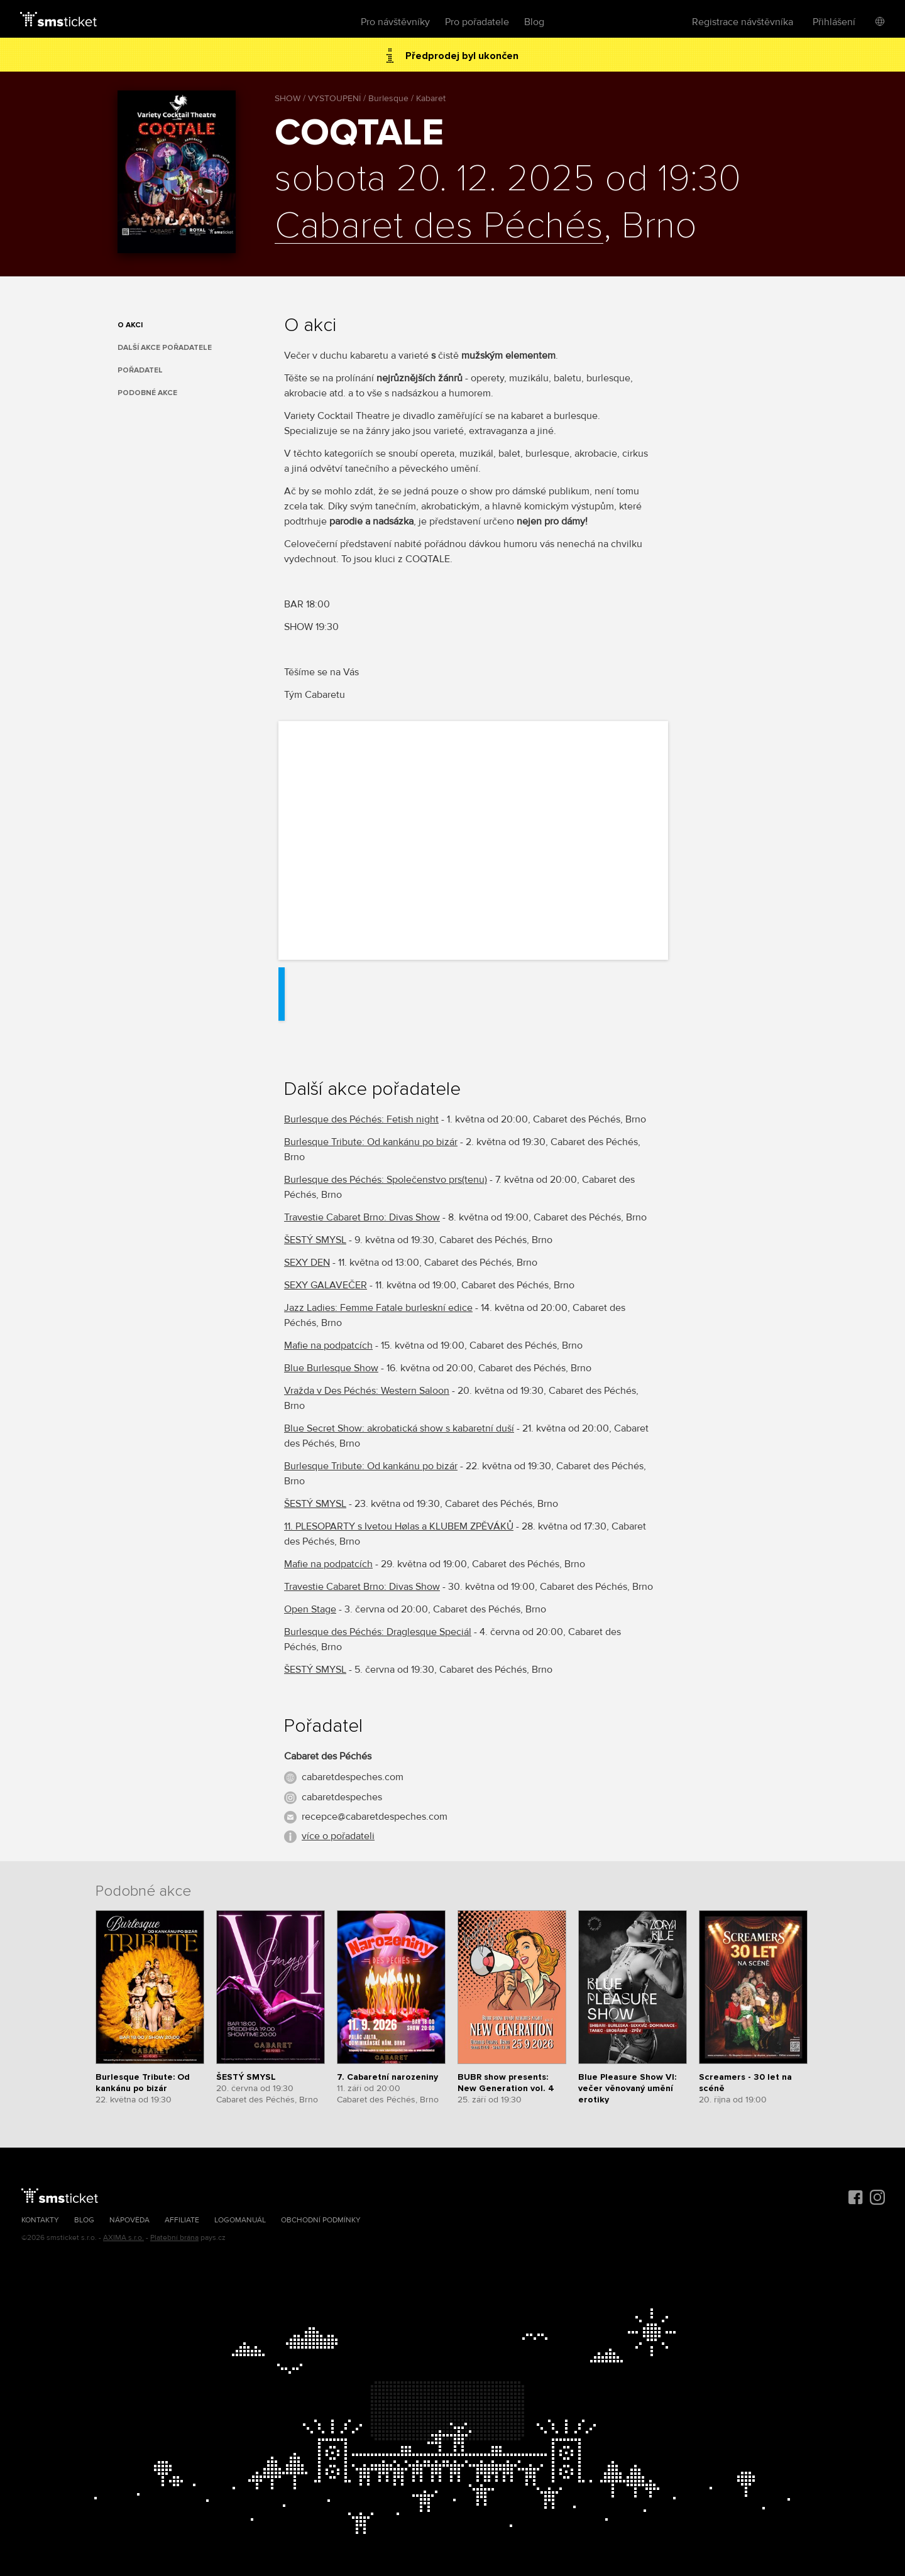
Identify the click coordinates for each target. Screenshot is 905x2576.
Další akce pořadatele (165, 347)
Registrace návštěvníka (742, 22)
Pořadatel (140, 370)
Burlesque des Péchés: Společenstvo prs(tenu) (385, 1179)
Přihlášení (834, 22)
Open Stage (310, 1609)
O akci (130, 325)
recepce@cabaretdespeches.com (374, 1816)
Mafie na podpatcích (328, 1345)
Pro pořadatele (477, 22)
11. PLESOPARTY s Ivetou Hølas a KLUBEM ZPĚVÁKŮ (398, 1526)
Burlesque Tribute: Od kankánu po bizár (371, 1142)
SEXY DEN (307, 1262)
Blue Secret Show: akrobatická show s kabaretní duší (399, 1428)
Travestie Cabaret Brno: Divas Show (362, 1217)
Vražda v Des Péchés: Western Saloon (366, 1390)
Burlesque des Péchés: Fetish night (361, 1119)
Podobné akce (147, 393)
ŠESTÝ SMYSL (315, 1240)
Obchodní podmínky (321, 2220)
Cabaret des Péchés (439, 227)
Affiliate (182, 2220)
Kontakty (40, 2220)
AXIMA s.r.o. (123, 2237)
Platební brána (174, 2237)
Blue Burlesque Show (331, 1368)
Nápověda (129, 2220)
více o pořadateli (338, 1836)
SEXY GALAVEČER (325, 1285)
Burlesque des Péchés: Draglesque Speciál (377, 1632)
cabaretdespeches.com (352, 1777)
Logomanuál (240, 2220)
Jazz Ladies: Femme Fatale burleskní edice (378, 1308)
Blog (534, 22)
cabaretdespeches (342, 1797)
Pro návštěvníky (395, 22)
